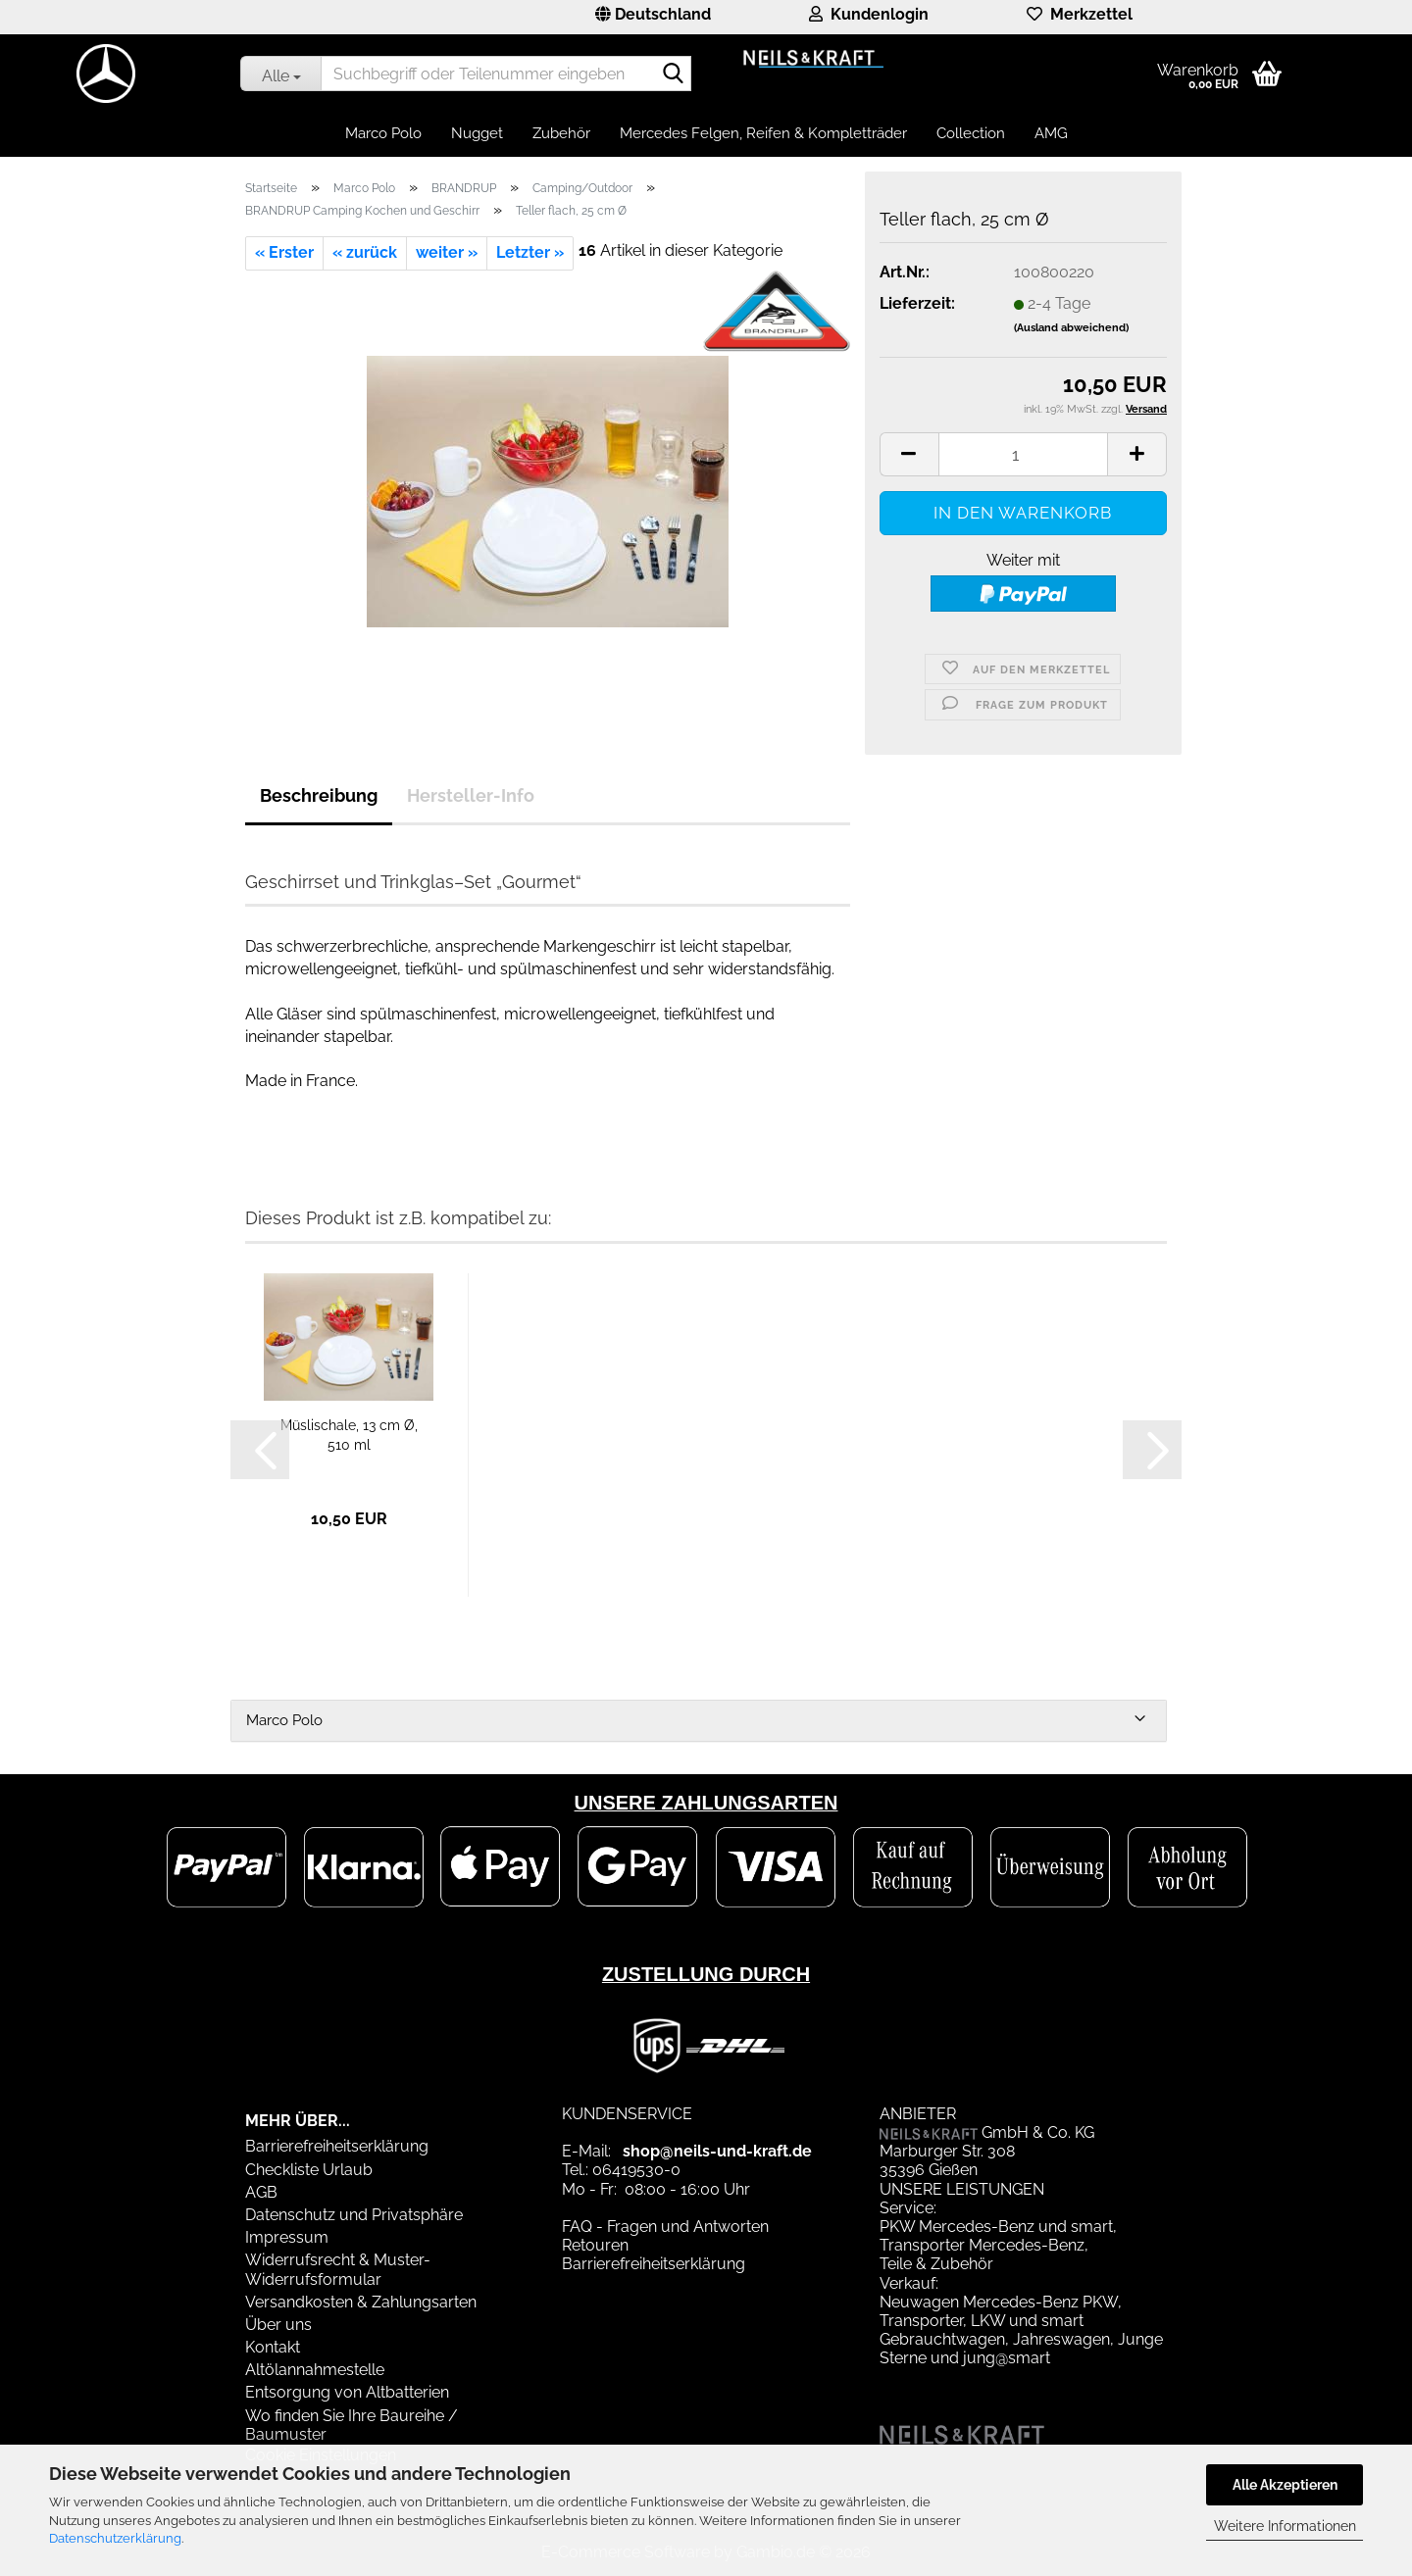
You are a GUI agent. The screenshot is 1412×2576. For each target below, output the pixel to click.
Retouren (595, 2245)
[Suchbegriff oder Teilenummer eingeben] (280, 73)
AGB (261, 2192)
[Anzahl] (1023, 454)
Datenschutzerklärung (115, 2538)
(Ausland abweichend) (1071, 328)
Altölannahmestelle (314, 2369)
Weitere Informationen (1285, 2526)
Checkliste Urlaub (309, 2169)
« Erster (284, 252)
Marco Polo (383, 133)
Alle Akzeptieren (1285, 2485)
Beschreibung (319, 795)
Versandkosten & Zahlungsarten (361, 2302)
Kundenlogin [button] (869, 14)
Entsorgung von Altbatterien (347, 2392)
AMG (1051, 133)
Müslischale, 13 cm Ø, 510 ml (349, 1435)
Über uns (278, 2324)
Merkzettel (1080, 14)
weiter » (447, 252)
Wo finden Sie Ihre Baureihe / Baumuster (351, 2425)
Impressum (286, 2237)
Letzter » (530, 252)
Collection (970, 133)
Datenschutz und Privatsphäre (354, 2214)
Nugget (477, 133)
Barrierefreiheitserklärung (337, 2146)
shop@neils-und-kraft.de (717, 2151)
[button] (653, 17)
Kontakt (272, 2347)
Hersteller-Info (470, 795)
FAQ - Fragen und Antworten (665, 2226)
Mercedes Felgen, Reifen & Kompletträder (763, 133)
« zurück (364, 252)
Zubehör (561, 133)
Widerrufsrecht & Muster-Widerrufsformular (337, 2269)
